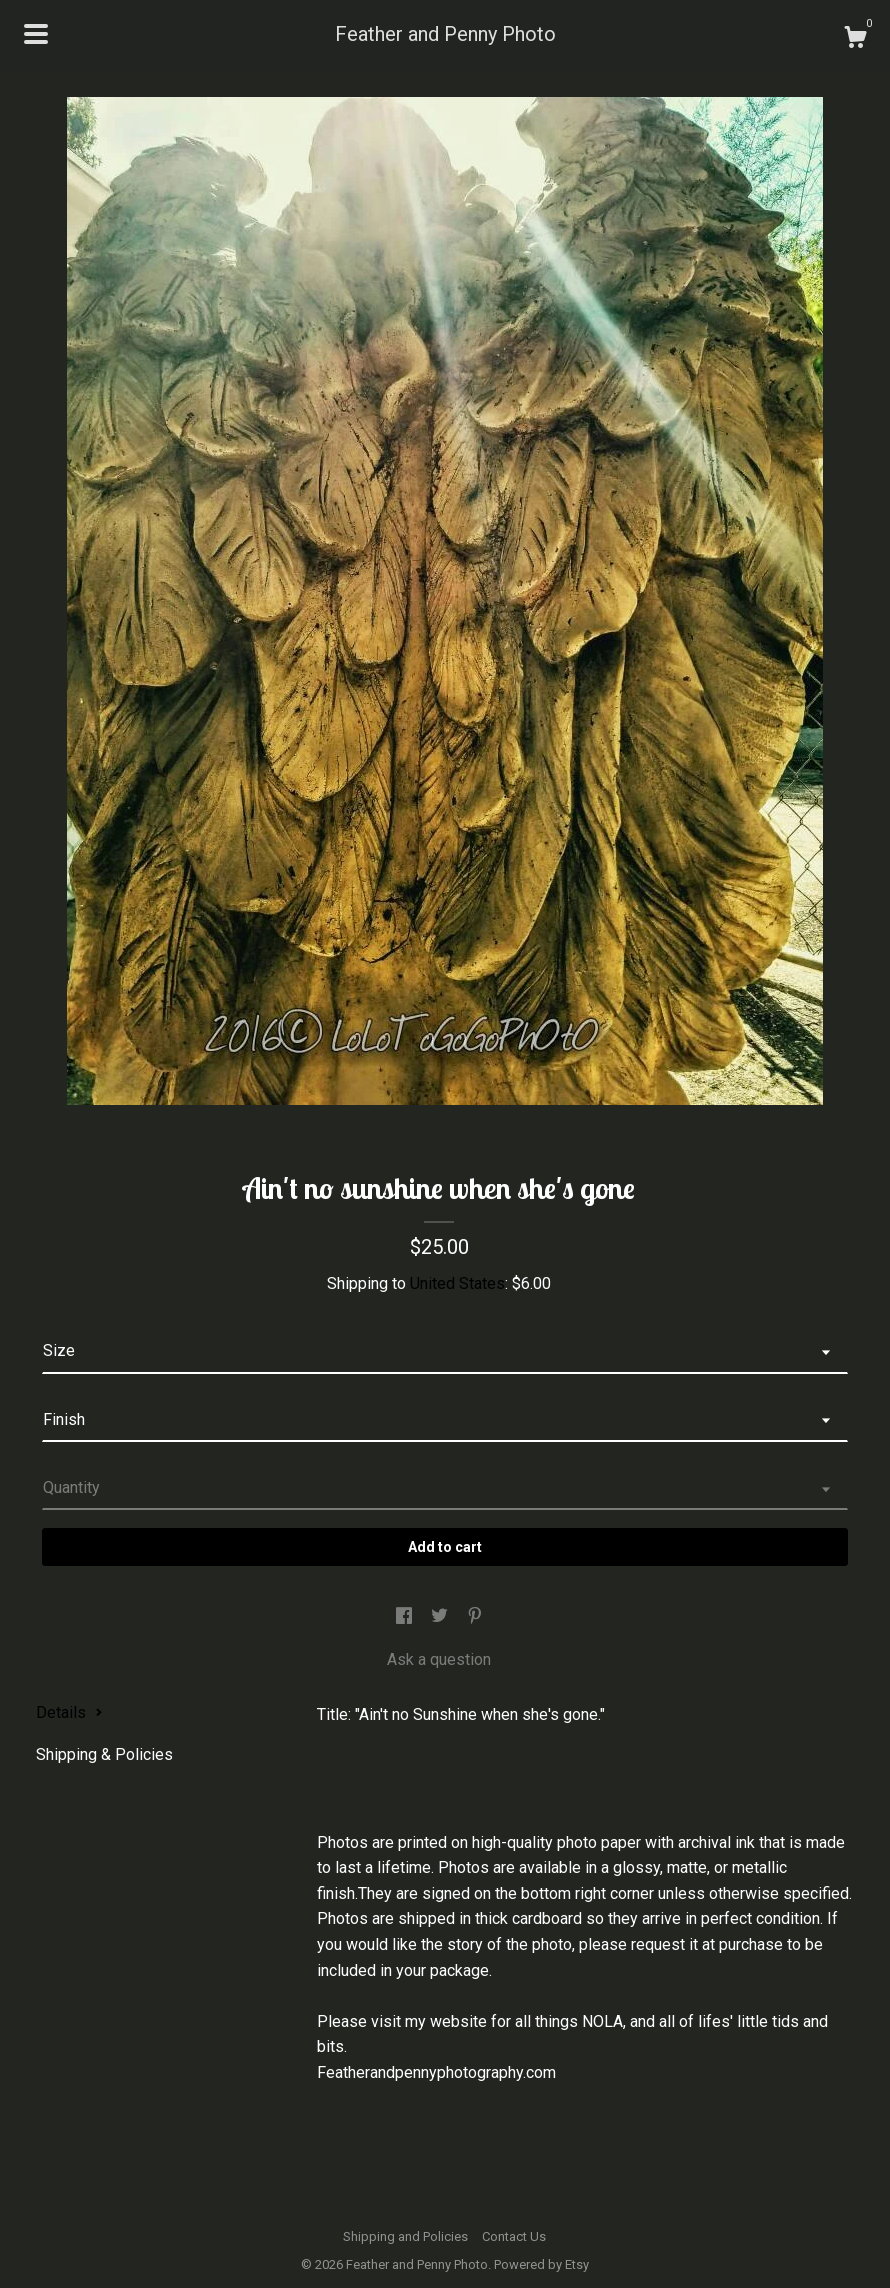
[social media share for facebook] (406, 1616)
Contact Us (514, 2236)
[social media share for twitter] (441, 1616)
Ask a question (439, 1659)
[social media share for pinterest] (475, 1616)
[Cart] (855, 40)
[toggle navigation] (36, 34)
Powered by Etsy (541, 2264)
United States (457, 1283)
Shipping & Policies (104, 1754)
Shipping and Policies (405, 2236)
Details (69, 1712)
